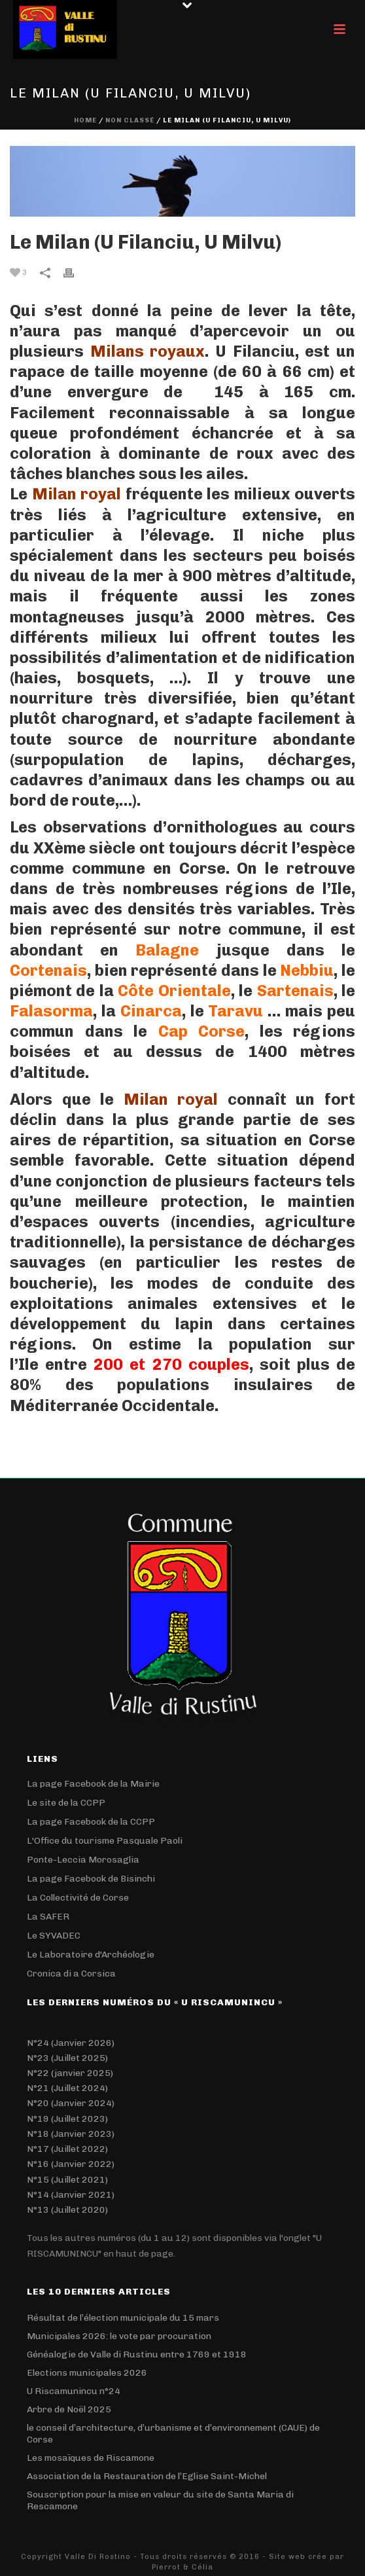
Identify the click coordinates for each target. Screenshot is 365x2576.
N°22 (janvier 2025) (70, 2073)
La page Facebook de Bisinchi (91, 1878)
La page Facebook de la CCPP (91, 1821)
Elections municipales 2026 (87, 2372)
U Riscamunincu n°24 (73, 2391)
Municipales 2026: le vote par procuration (119, 2336)
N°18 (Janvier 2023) (70, 2133)
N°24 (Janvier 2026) (70, 2042)
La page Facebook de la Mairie (93, 1783)
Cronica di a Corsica (71, 1973)
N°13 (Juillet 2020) (67, 2209)
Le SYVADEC (53, 1935)
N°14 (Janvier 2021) (70, 2194)
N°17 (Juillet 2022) (67, 2149)
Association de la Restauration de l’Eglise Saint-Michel (147, 2476)
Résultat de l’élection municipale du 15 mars (123, 2317)
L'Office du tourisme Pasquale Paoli (104, 1840)
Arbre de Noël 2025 (69, 2409)
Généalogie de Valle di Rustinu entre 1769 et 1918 (137, 2354)
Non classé (129, 120)
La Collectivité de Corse (78, 1897)
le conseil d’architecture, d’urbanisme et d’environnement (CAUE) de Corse (173, 2433)
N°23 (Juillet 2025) (67, 2058)
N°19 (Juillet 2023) (67, 2118)
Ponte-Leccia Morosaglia (83, 1859)
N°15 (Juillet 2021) (67, 2179)
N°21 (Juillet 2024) (67, 2088)
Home (85, 120)
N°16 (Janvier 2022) (70, 2164)
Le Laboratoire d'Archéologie (90, 1954)
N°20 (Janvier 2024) (70, 2103)
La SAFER (48, 1916)
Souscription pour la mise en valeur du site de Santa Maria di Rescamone (160, 2500)
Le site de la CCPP (66, 1802)
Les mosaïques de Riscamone (90, 2457)
